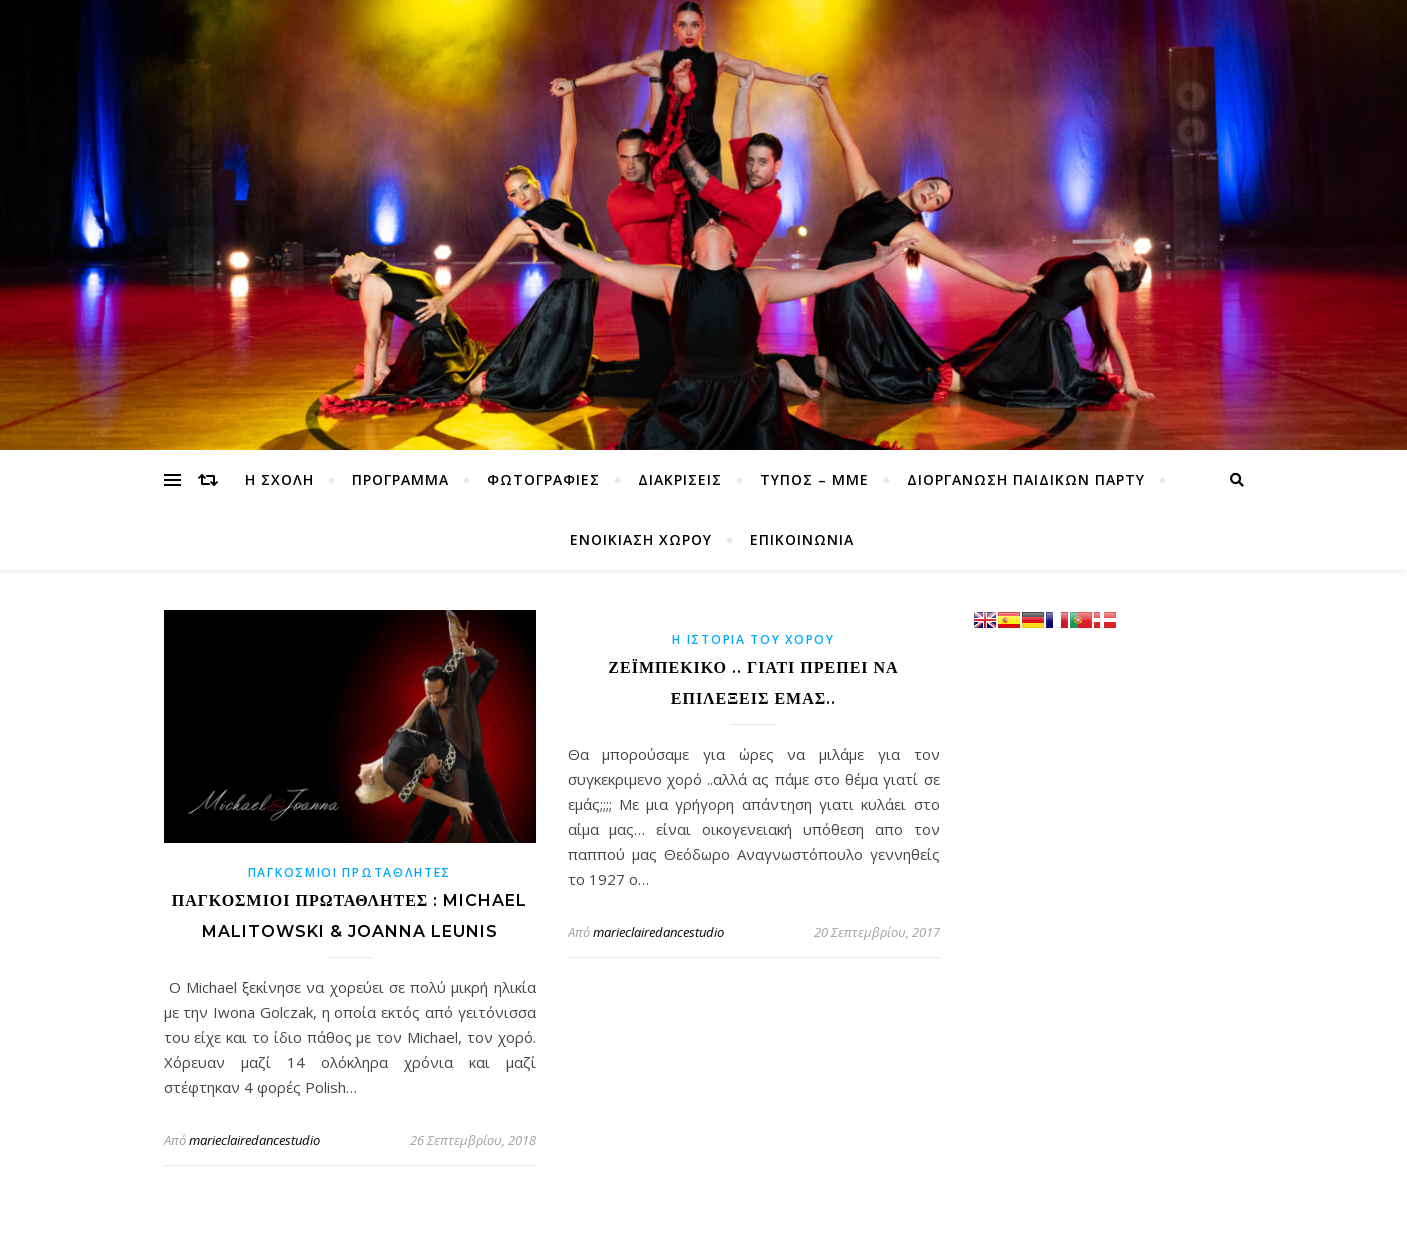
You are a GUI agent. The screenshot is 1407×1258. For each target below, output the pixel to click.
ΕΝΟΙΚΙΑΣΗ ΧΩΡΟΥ (641, 539)
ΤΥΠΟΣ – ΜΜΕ (814, 479)
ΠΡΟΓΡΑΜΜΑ (400, 479)
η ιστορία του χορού (753, 639)
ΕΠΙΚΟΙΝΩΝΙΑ (802, 539)
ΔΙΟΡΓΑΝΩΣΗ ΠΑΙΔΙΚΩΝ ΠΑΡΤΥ (1026, 479)
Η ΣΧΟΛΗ (279, 479)
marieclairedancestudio (254, 1140)
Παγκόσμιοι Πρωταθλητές (349, 872)
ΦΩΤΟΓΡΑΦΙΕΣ (543, 479)
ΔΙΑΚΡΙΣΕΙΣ (680, 479)
